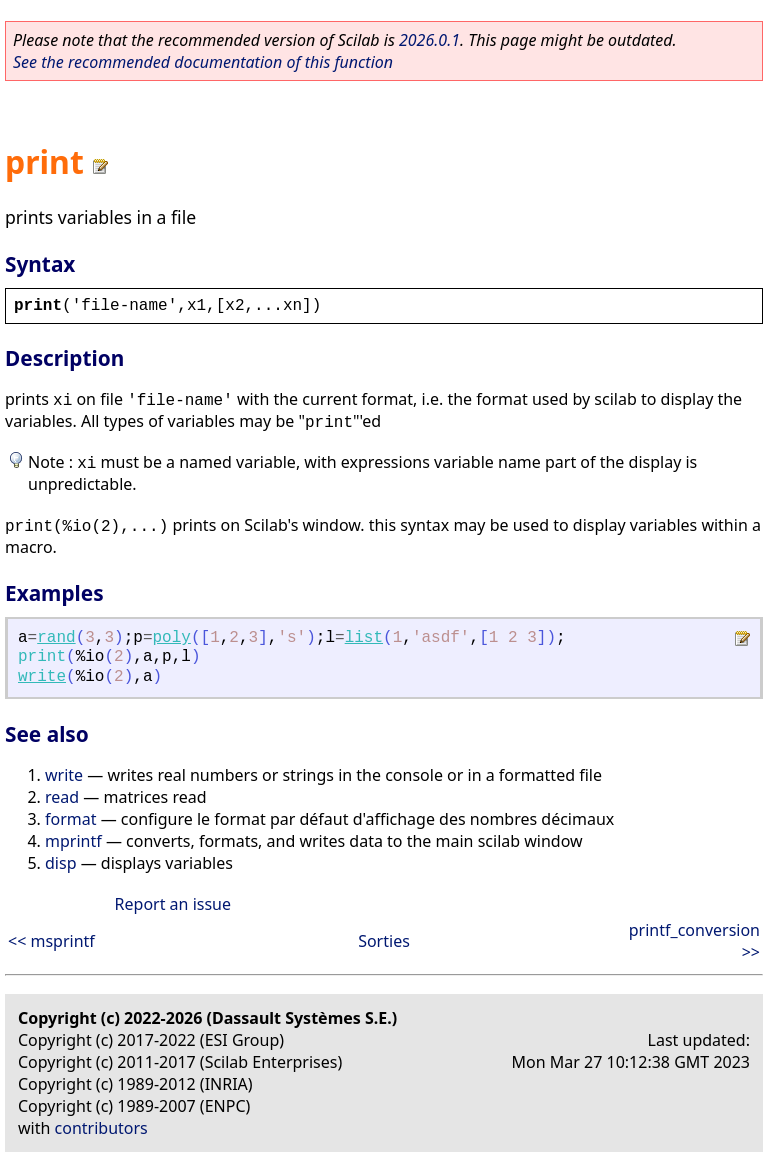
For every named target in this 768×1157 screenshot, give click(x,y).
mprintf (73, 841)
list (364, 638)
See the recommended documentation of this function (203, 62)
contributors (101, 1128)
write (42, 677)
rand (56, 638)
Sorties (384, 941)
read (62, 797)
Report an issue (173, 904)
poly (172, 638)
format (71, 819)
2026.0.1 (429, 40)
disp (60, 863)
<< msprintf (51, 941)
